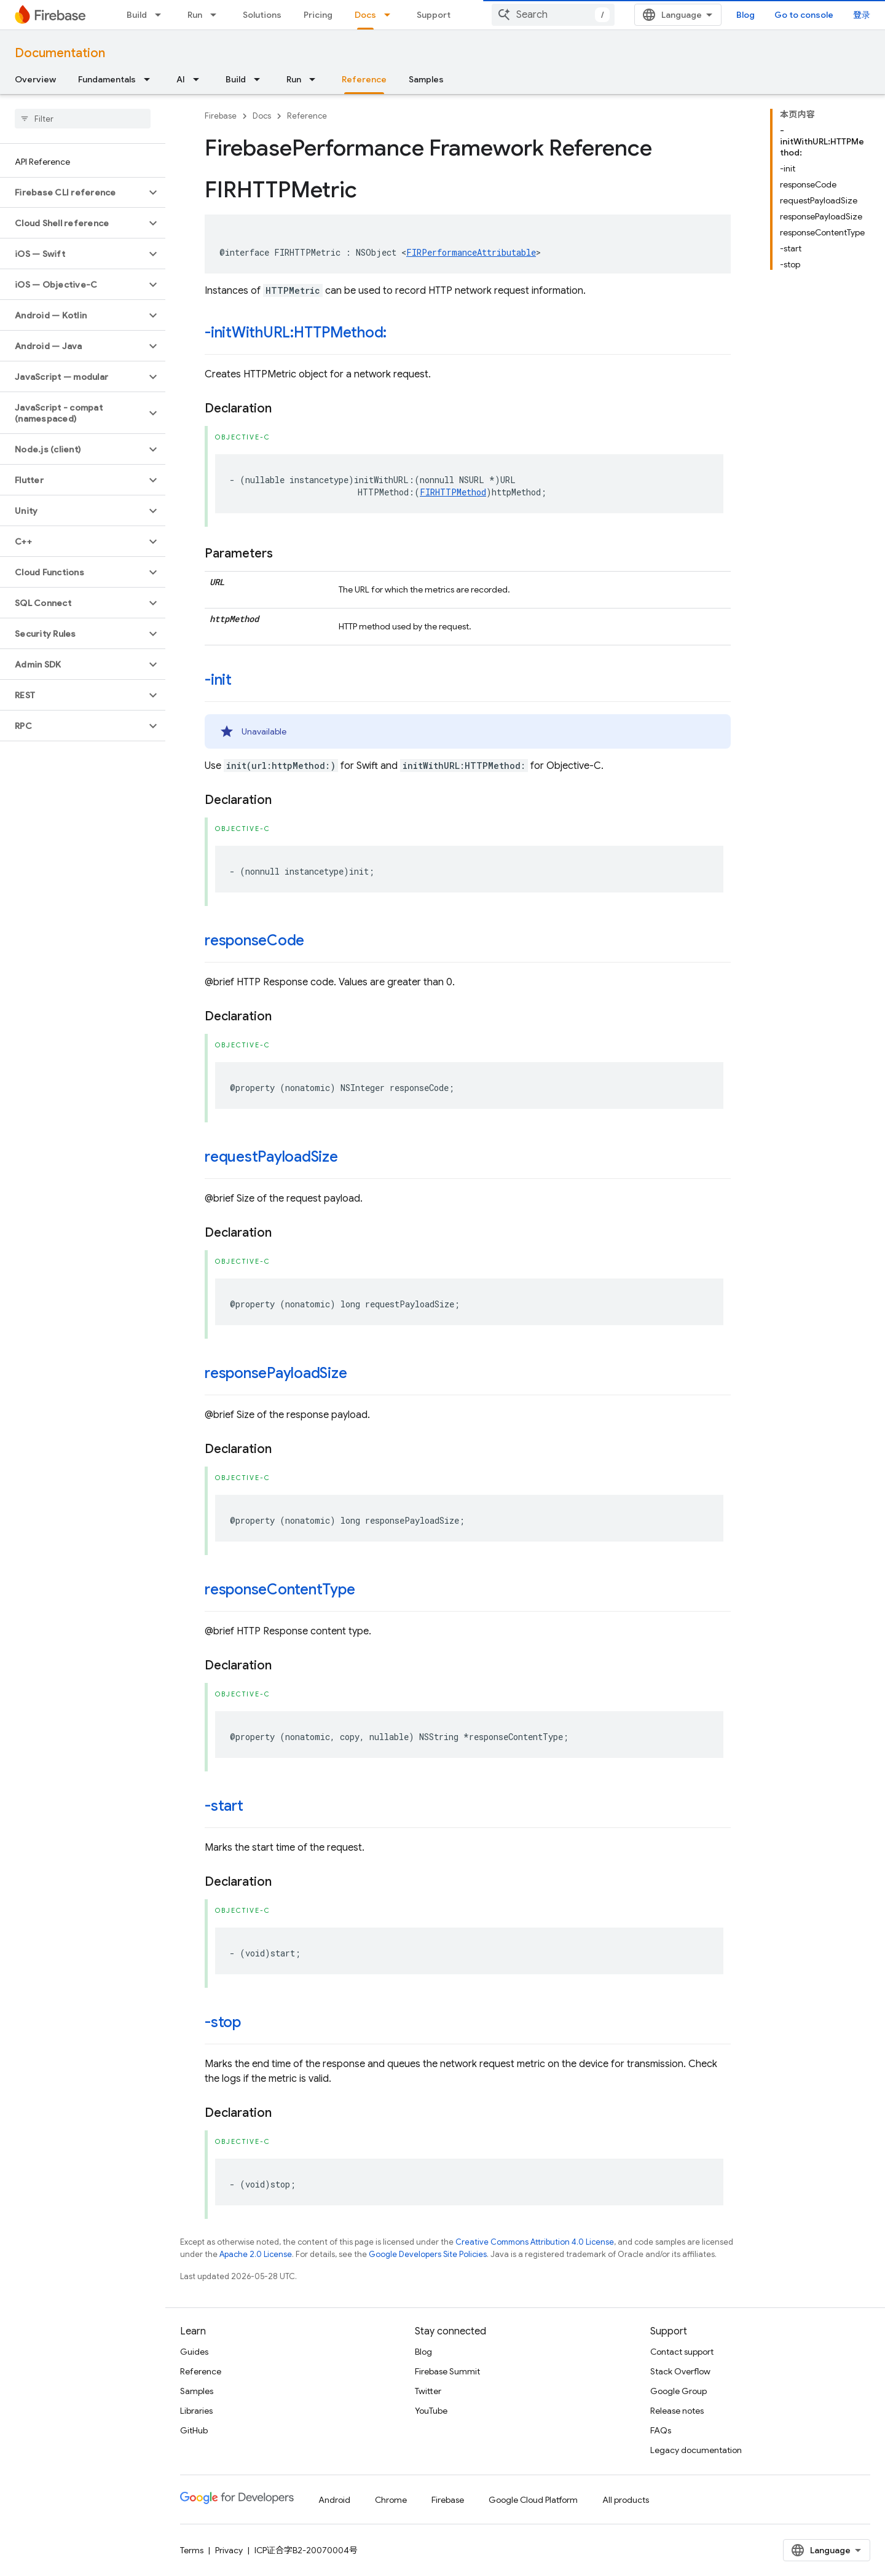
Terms (191, 2550)
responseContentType (280, 1589)
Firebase (221, 116)
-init (218, 680)
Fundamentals (107, 79)
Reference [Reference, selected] (364, 79)
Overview (35, 79)
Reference (307, 116)
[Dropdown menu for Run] (217, 15)
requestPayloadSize (271, 1157)
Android (334, 2499)
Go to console (803, 14)
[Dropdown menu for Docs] (391, 15)
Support (433, 14)
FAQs (660, 2430)
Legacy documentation (696, 2450)
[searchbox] (83, 118)
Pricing (318, 14)
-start (224, 1806)
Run (194, 14)
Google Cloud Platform (533, 2499)
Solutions (262, 14)
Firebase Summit (447, 2371)
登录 (861, 14)
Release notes (677, 2410)
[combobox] (553, 15)
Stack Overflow (680, 2371)
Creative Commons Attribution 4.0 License (534, 2242)
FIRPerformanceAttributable (471, 252)
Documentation (60, 53)
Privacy (229, 2550)
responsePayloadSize (276, 1373)
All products (625, 2499)
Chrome (391, 2499)
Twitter (428, 2391)
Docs (262, 116)
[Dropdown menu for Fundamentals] (150, 79)
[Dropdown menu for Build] (161, 15)
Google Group (678, 2391)
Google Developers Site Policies (428, 2254)
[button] (73, 192)
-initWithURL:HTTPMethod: (296, 332)
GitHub (194, 2430)
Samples (426, 79)
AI (180, 79)
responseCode (254, 940)
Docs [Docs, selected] (365, 14)
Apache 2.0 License (255, 2254)
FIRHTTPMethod (453, 492)
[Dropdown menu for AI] (199, 79)
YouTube (431, 2410)
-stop (223, 2022)
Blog (745, 14)
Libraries (196, 2410)
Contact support (682, 2351)
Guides (194, 2351)
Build (137, 14)
